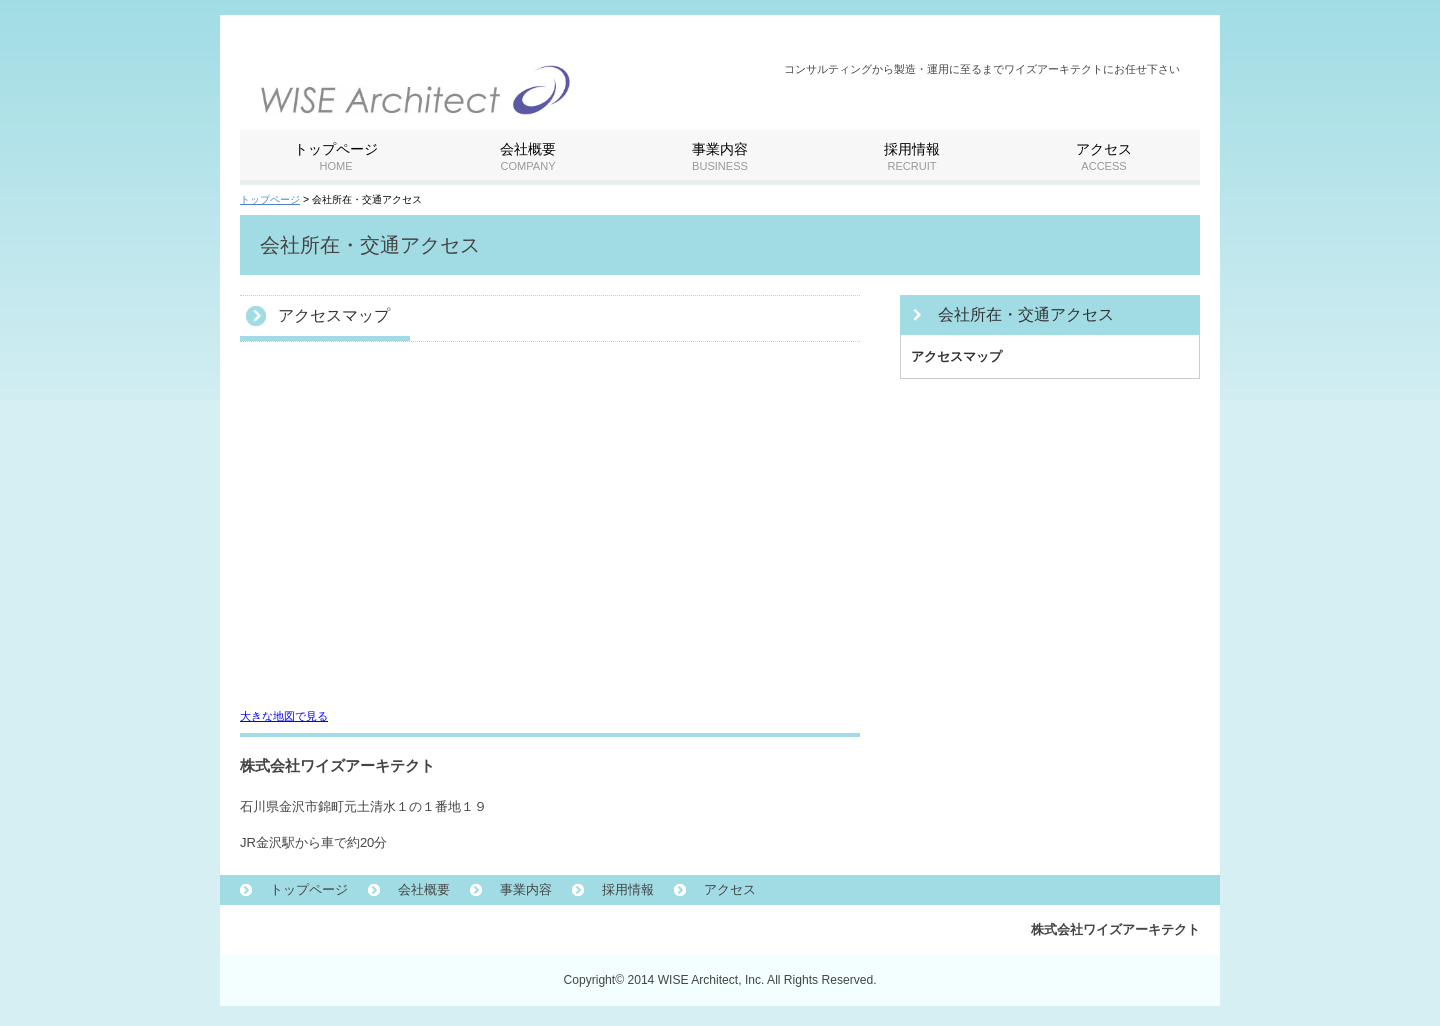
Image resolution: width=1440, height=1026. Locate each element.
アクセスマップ (956, 356)
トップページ (270, 199)
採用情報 (628, 889)
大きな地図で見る (284, 716)
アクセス (730, 889)
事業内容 (526, 889)
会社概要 (424, 889)
